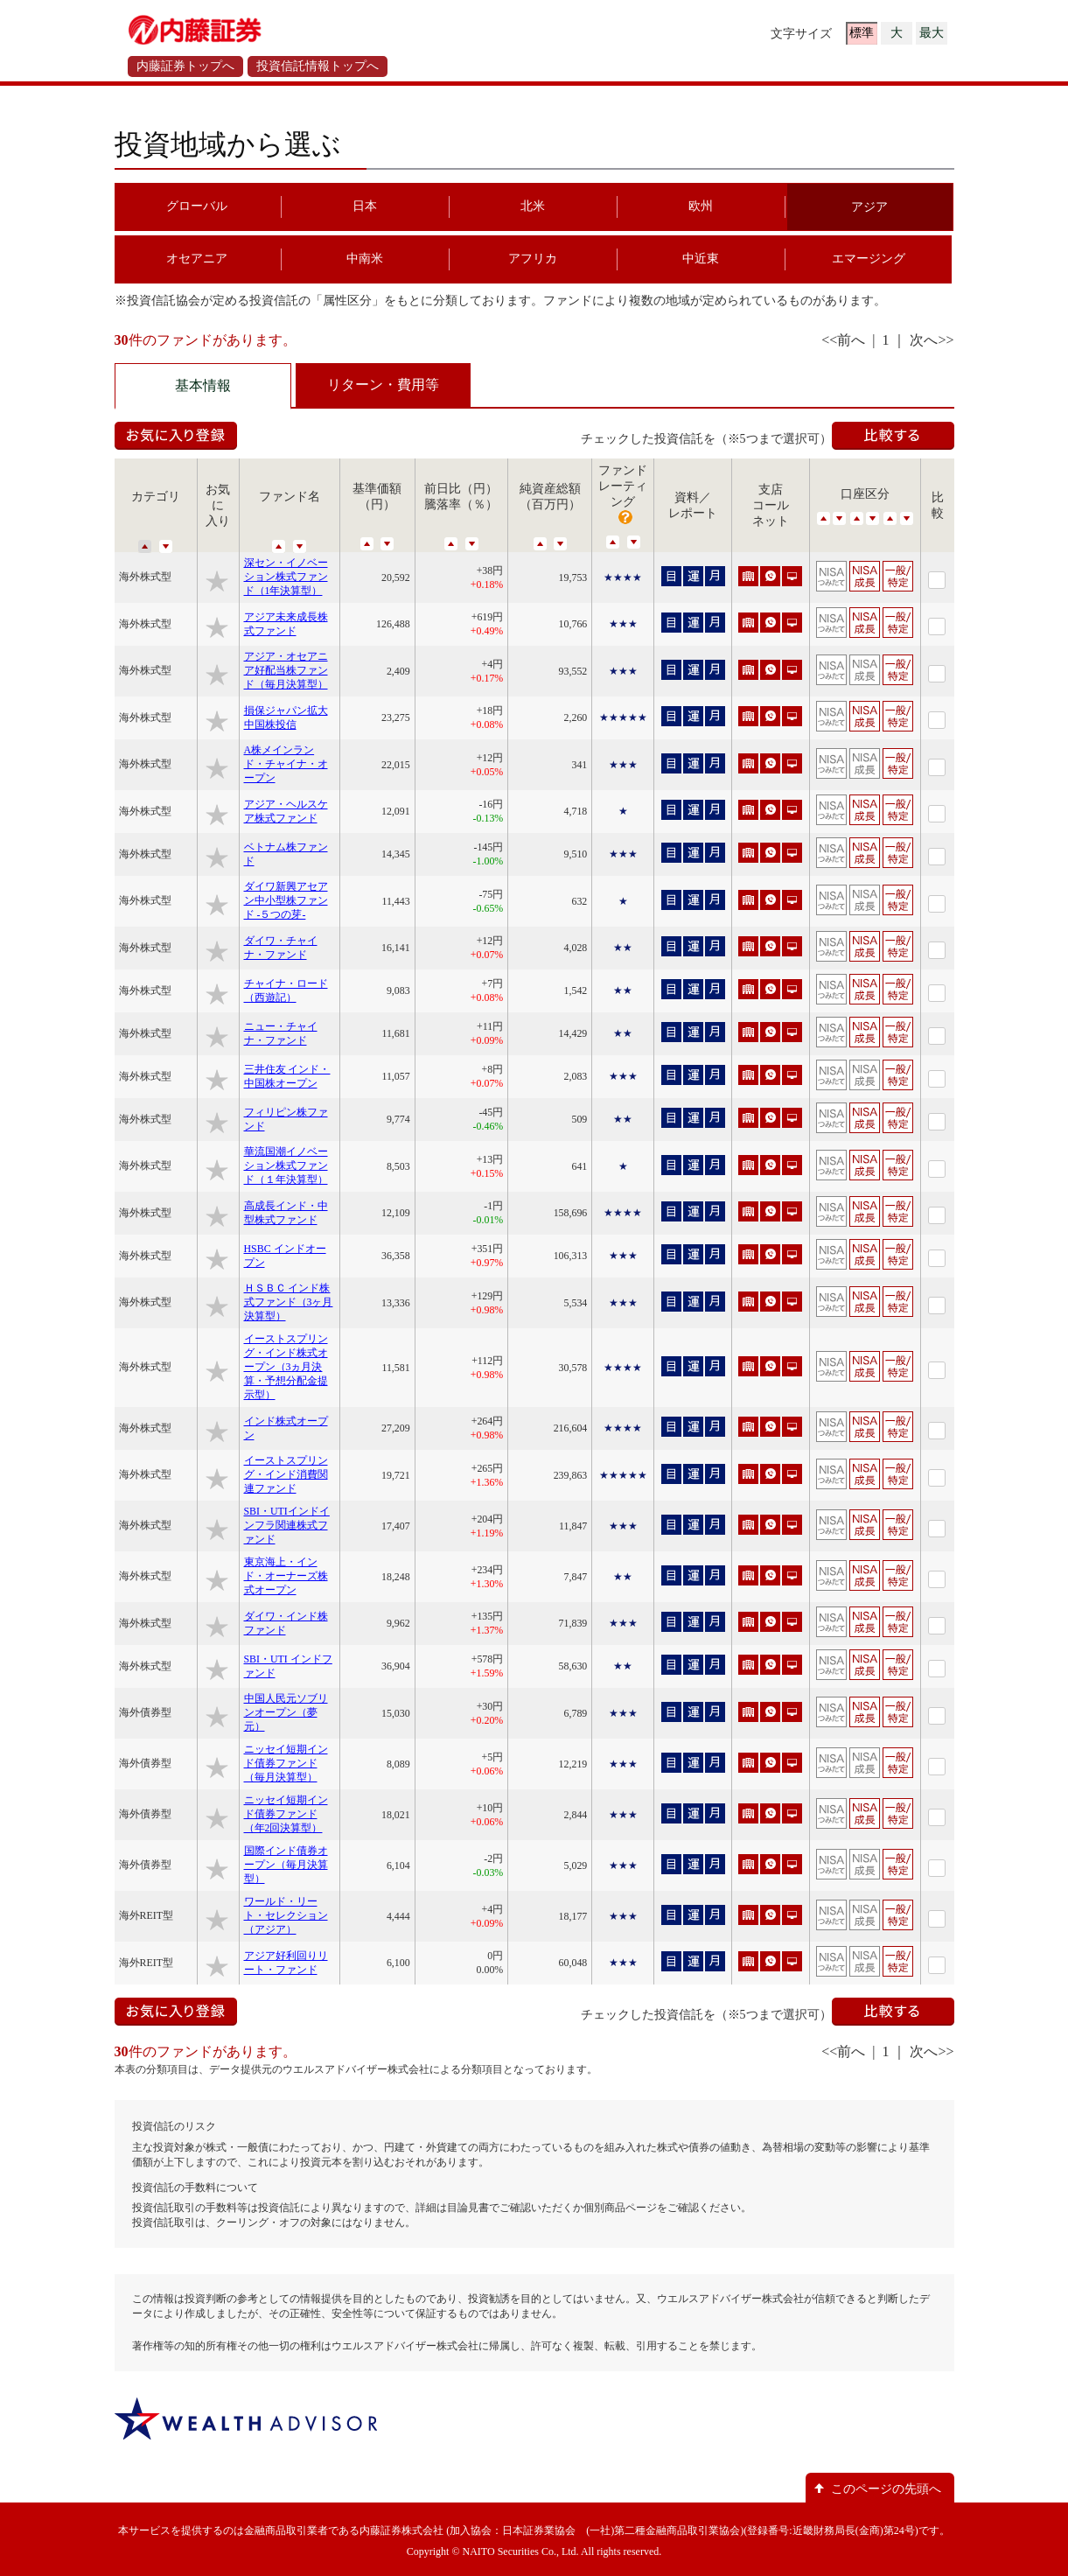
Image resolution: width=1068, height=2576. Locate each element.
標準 (861, 32)
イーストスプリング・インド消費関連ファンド (286, 1474)
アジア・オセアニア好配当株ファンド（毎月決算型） (286, 670)
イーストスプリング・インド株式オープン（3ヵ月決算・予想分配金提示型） (286, 1367)
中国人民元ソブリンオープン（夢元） (286, 1712)
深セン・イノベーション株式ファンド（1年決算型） (286, 576)
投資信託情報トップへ (317, 66)
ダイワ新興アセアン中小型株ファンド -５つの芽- (286, 900)
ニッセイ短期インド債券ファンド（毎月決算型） (286, 1763)
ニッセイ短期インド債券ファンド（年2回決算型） (286, 1814)
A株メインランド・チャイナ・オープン (286, 764)
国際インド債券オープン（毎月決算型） (286, 1864)
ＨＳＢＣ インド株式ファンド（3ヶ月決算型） (288, 1302)
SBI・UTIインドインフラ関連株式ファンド (287, 1525)
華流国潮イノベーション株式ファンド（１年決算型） (286, 1165)
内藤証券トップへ (185, 66)
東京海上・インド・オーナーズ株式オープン (286, 1576)
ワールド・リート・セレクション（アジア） (286, 1915)
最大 (931, 32)
